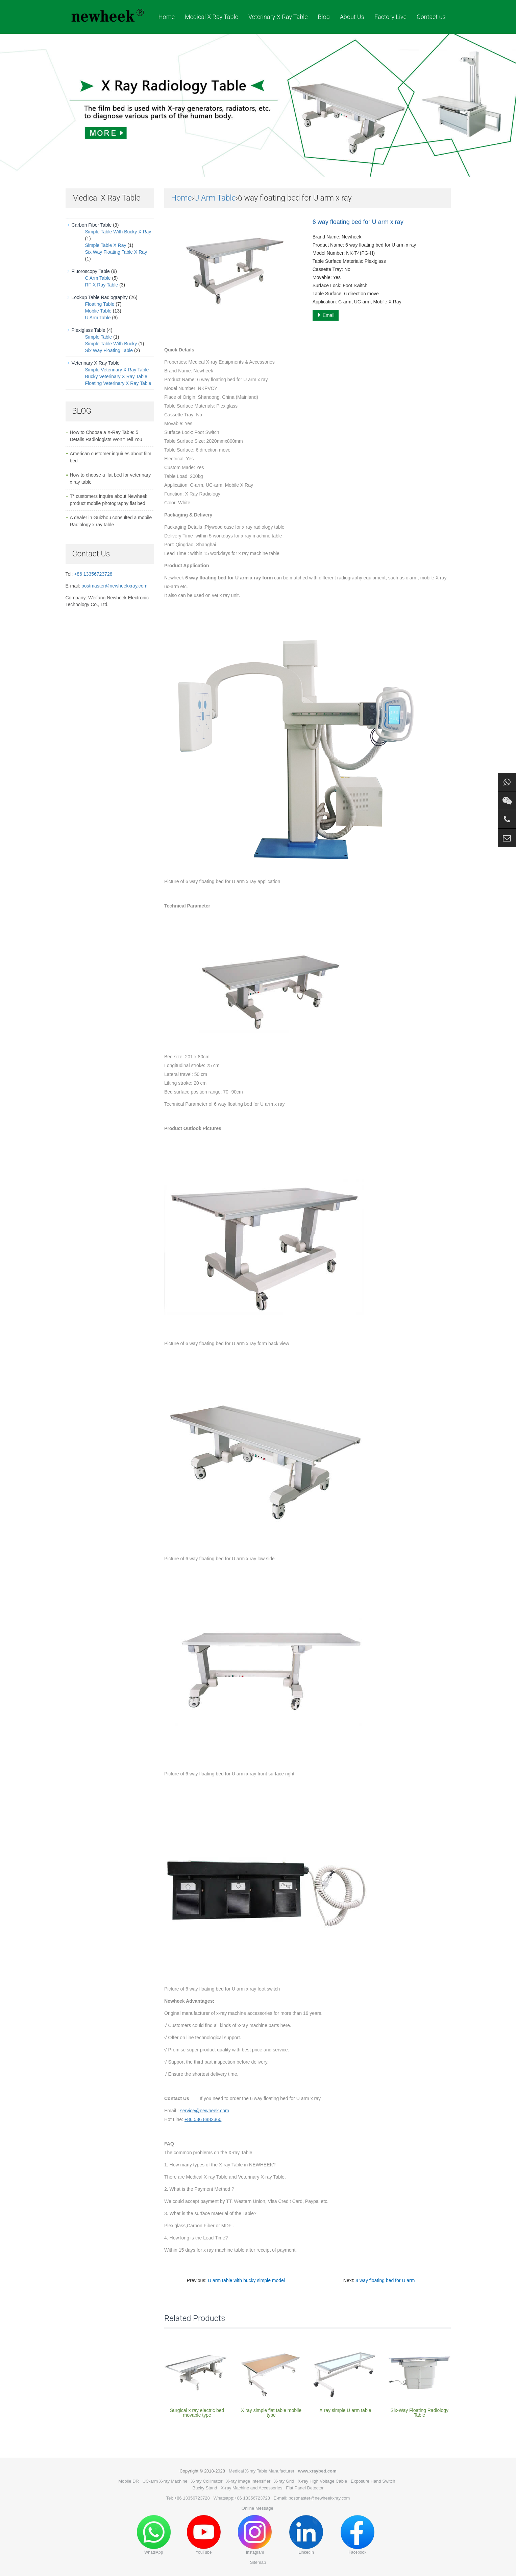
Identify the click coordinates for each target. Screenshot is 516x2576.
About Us (352, 16)
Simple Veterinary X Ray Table (117, 369)
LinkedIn (306, 2535)
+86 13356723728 (93, 574)
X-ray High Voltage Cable (322, 2481)
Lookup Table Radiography (100, 297)
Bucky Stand (204, 2487)
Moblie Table (98, 311)
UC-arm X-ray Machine (165, 2481)
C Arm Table (98, 278)
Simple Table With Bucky (111, 343)
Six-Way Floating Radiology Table (419, 2413)
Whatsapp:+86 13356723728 (242, 2498)
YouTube (204, 2535)
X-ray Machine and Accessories (251, 2487)
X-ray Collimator (206, 2481)
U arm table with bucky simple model (246, 2280)
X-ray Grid (284, 2481)
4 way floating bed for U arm (385, 2280)
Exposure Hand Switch (373, 2481)
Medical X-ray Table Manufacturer (261, 2471)
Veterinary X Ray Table (278, 16)
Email (326, 315)
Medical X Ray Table (211, 16)
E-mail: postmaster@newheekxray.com (312, 2498)
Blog (323, 16)
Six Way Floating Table (109, 350)
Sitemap (258, 2562)
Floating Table (100, 304)
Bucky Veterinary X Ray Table (116, 376)
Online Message (257, 2508)
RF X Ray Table (101, 285)
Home (166, 16)
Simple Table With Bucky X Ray (118, 231)
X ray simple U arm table (345, 2410)
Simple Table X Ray (105, 245)
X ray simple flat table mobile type (271, 2413)
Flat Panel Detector (304, 2487)
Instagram (255, 2535)
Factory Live (390, 16)
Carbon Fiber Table (92, 225)
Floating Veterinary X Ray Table (118, 383)
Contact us (431, 16)
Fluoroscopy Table (91, 271)
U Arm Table (215, 198)
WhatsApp (154, 2535)
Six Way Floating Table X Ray (116, 252)
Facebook (357, 2535)
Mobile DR (128, 2481)
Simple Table (98, 337)
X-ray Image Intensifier (248, 2481)
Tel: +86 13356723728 (188, 2498)
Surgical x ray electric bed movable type (197, 2413)
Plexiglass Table (88, 330)
